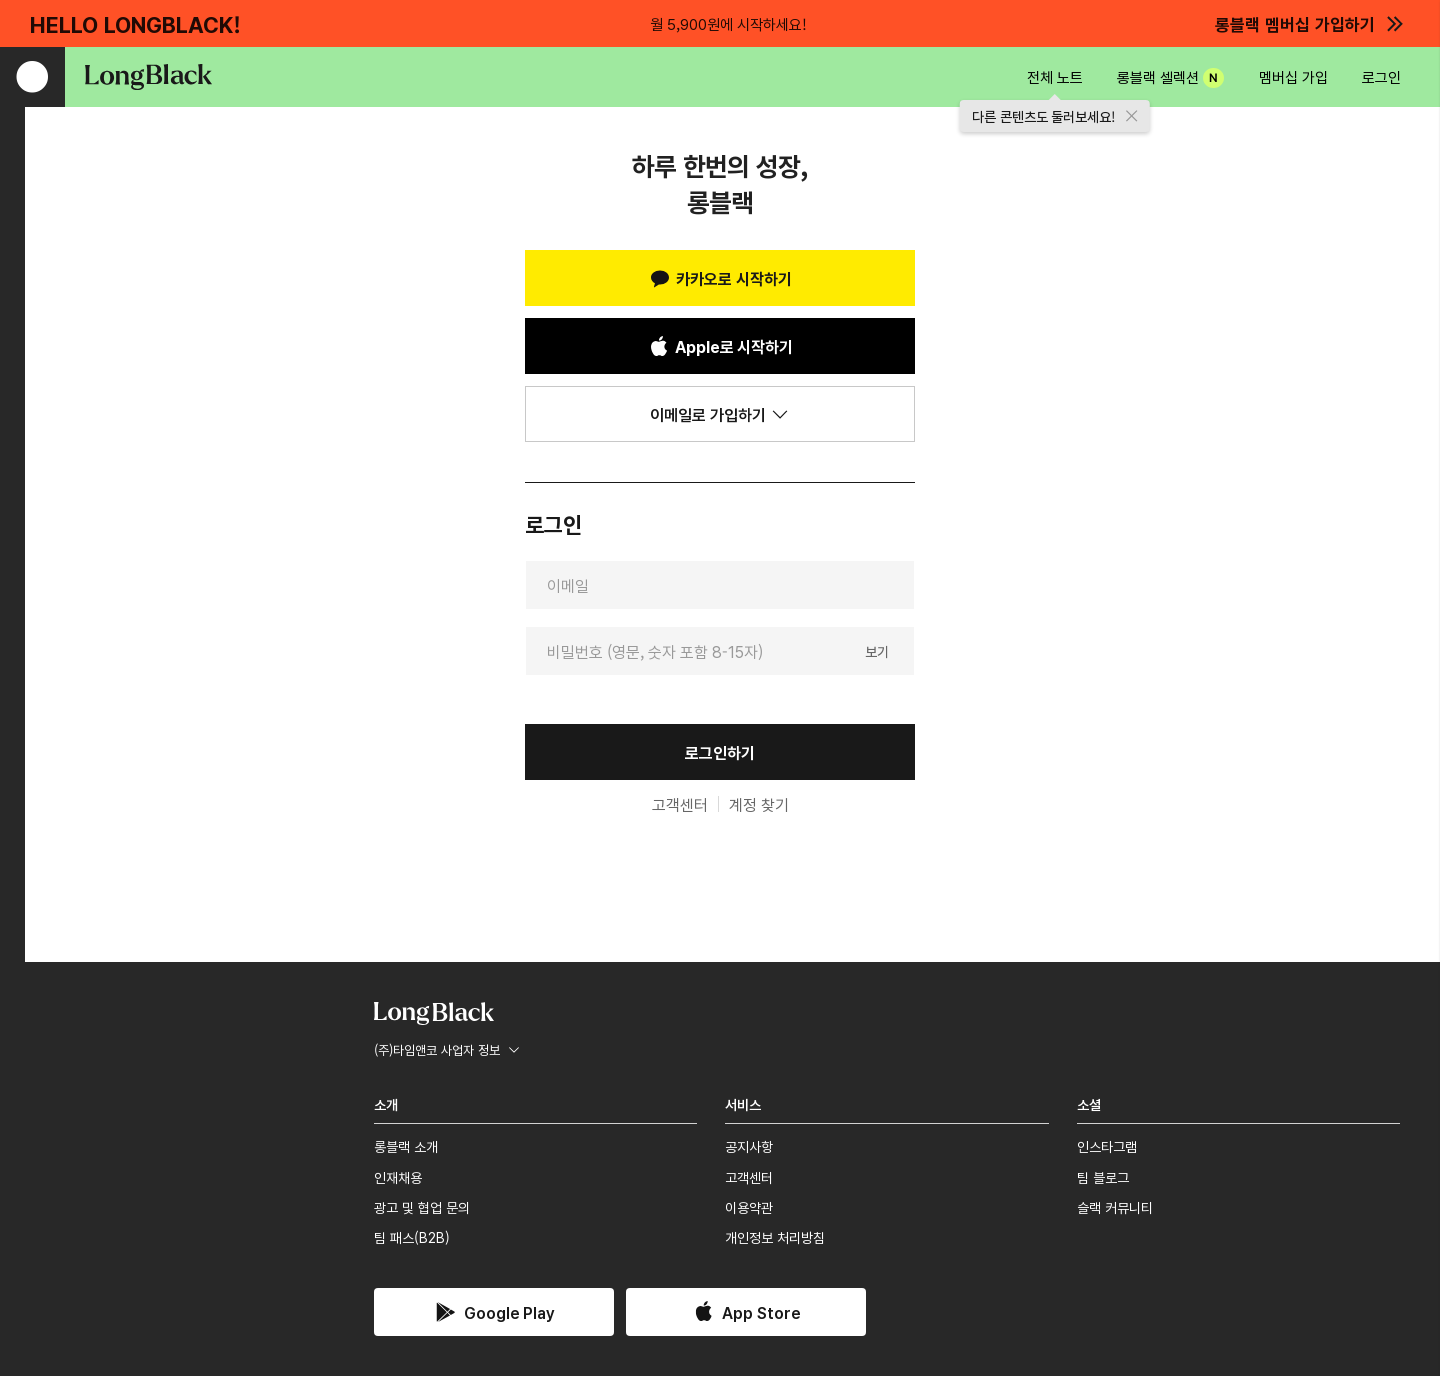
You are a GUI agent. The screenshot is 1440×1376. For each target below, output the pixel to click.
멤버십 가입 (1293, 76)
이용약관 (749, 1207)
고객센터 (680, 804)
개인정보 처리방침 (775, 1237)
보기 (877, 650)
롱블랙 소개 (406, 1146)
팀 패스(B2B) (412, 1237)
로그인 (1381, 76)
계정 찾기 (759, 804)
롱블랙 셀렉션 (1170, 77)
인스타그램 (1107, 1146)
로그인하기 (720, 752)
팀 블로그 (1103, 1177)
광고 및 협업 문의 (422, 1207)
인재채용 (398, 1177)
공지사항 (749, 1146)
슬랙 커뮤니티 (1115, 1207)
